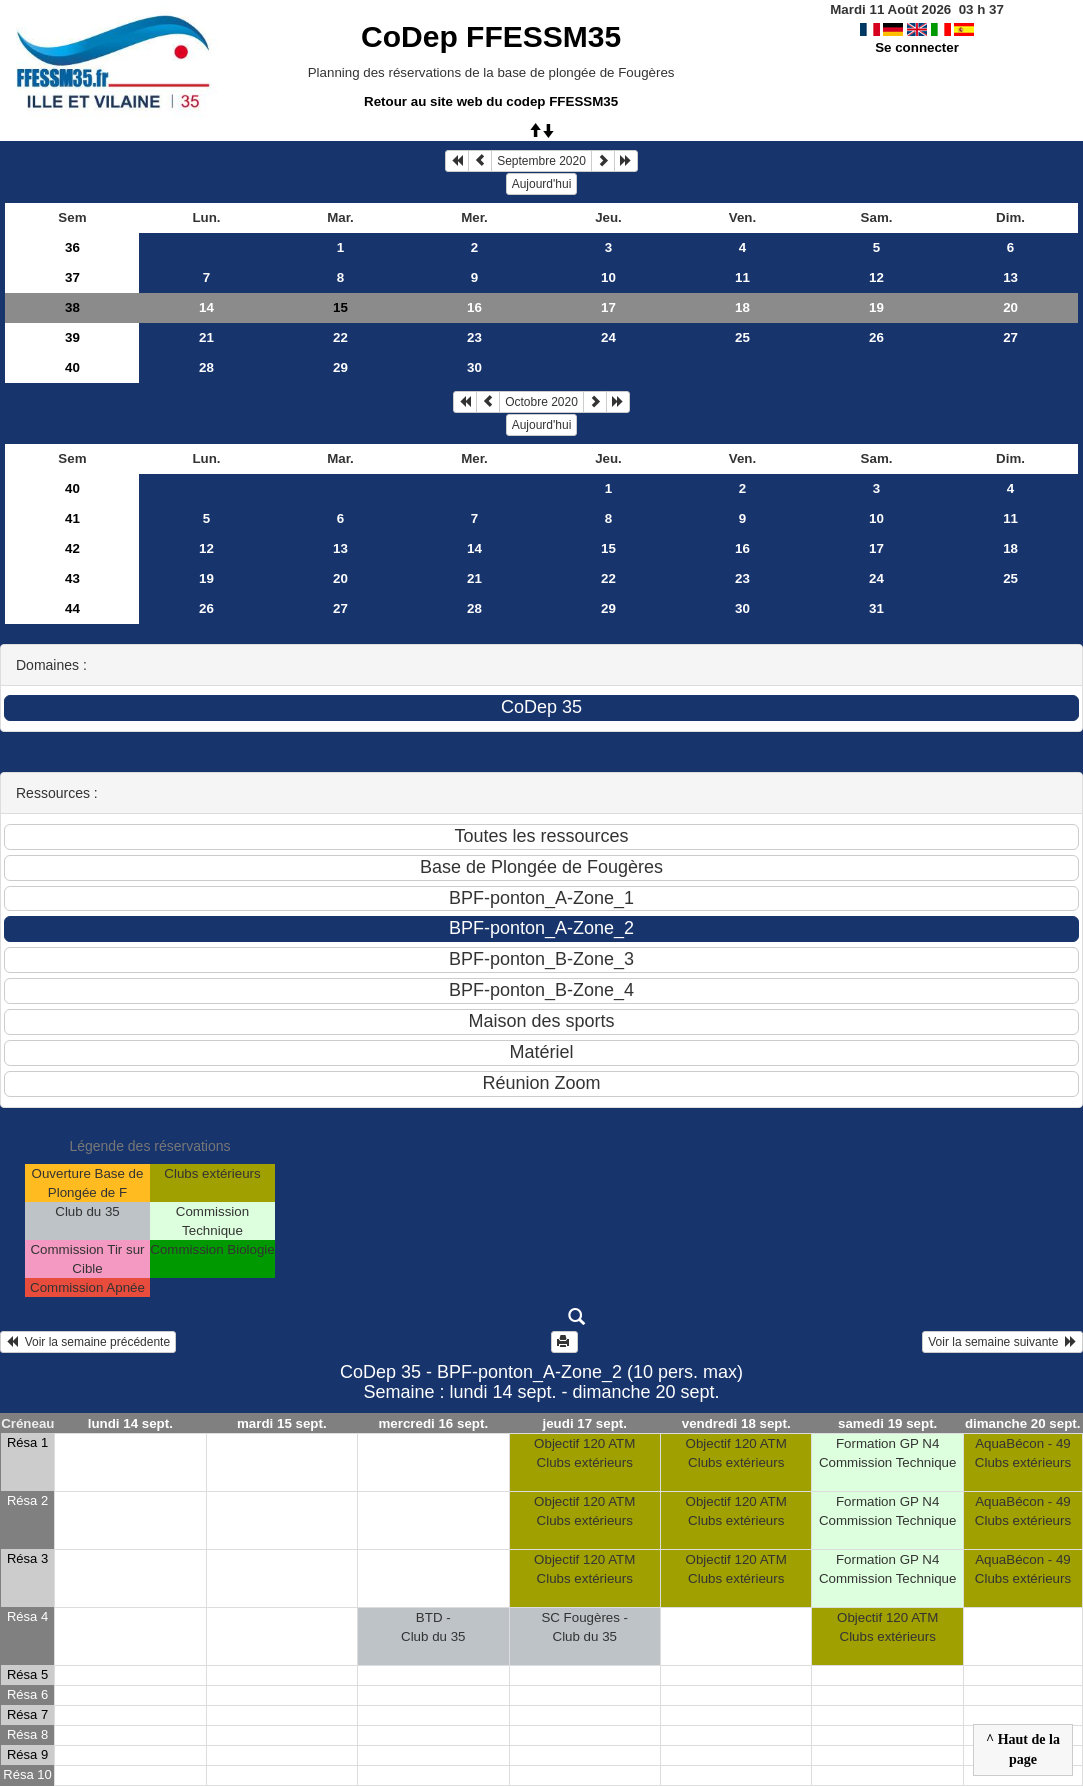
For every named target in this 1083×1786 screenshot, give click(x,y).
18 (742, 307)
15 (608, 548)
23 (474, 337)
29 (340, 367)
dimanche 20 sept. (1023, 1423)
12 (876, 277)
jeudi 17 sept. (585, 1423)
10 (608, 277)
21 (206, 337)
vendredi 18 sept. (736, 1423)
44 (72, 608)
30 (474, 367)
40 (72, 367)
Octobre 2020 (541, 402)
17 (608, 307)
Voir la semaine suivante (1002, 1342)
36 (72, 247)
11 (742, 277)
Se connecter (917, 47)
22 (340, 337)
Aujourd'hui (542, 184)
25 (742, 337)
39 (72, 337)
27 (1010, 337)
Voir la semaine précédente (88, 1342)
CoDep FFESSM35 (491, 36)
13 (1010, 277)
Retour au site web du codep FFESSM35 (491, 101)
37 (72, 277)
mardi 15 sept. (282, 1423)
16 (474, 307)
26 (876, 337)
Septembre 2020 (541, 161)
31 (876, 608)
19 (876, 307)
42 (72, 548)
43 (72, 578)
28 (206, 367)
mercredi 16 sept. (433, 1423)
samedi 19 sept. (887, 1423)
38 (72, 307)
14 (206, 307)
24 (608, 337)
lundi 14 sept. (130, 1423)
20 (1010, 307)
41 (72, 518)
